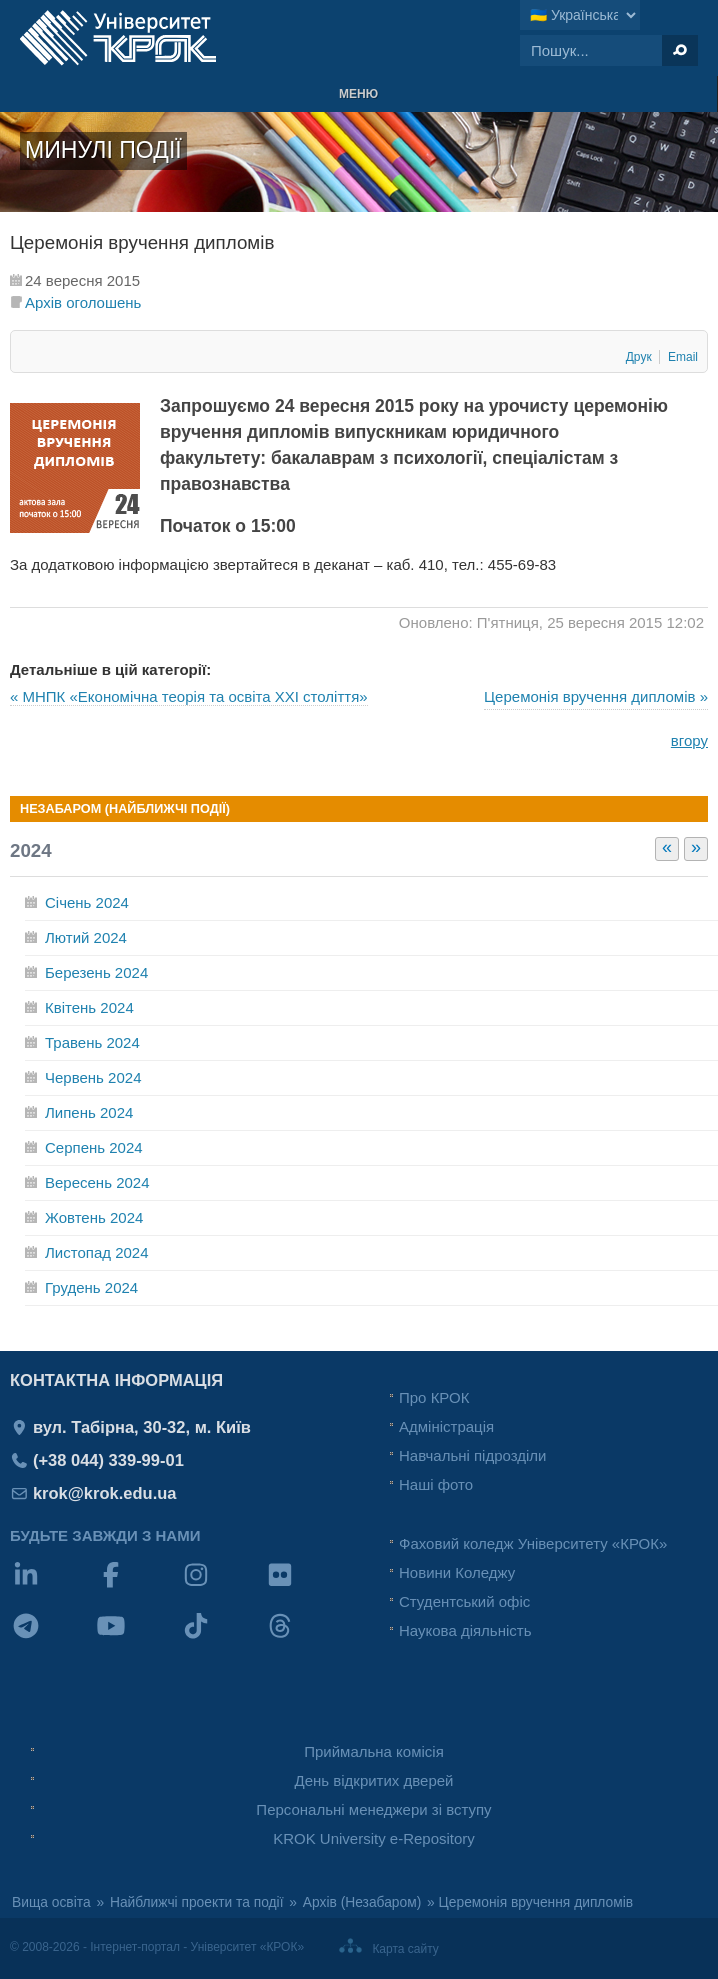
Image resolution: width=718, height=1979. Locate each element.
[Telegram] (52, 1638)
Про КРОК (434, 1397)
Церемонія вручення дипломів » (596, 696)
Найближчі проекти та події (197, 1902)
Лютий (86, 937)
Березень (96, 972)
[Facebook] (137, 1587)
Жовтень (94, 1217)
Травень (92, 1042)
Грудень (91, 1287)
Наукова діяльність (465, 1630)
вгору (689, 740)
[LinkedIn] (52, 1587)
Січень (87, 902)
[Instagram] (222, 1587)
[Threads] (306, 1638)
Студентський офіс (464, 1601)
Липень (89, 1112)
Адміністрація (446, 1426)
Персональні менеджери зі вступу (373, 1809)
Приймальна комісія (374, 1751)
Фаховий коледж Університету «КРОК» (533, 1543)
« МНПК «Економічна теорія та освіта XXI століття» (189, 696)
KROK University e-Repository (374, 1838)
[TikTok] (222, 1638)
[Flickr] (306, 1587)
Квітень (89, 1007)
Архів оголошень (83, 302)
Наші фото (436, 1484)
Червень (93, 1077)
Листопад (97, 1252)
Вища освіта (51, 1902)
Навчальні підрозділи (472, 1455)
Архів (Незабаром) (362, 1902)
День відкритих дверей (374, 1780)
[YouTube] (137, 1638)
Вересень (97, 1182)
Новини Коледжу (457, 1572)
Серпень (94, 1147)
